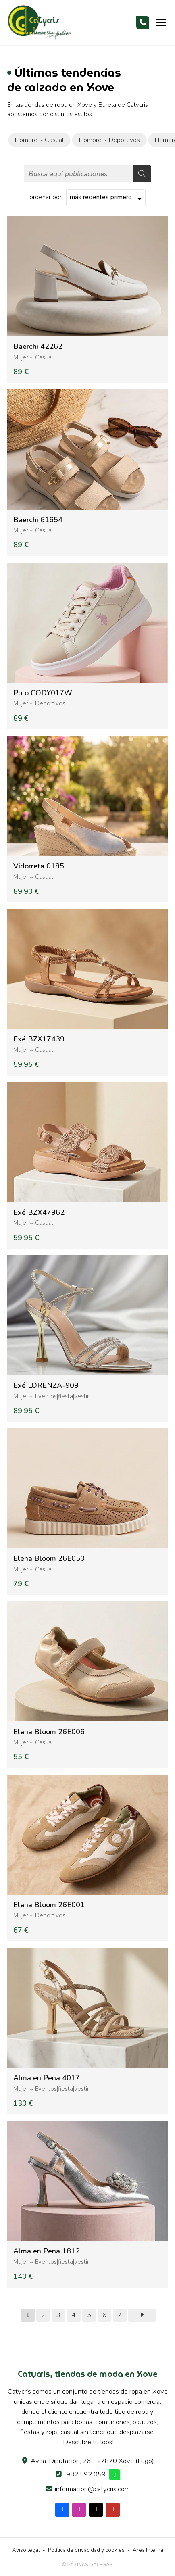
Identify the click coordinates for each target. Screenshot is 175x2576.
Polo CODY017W (42, 693)
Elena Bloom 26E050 (49, 1558)
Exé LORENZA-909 (46, 1385)
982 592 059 (86, 2474)
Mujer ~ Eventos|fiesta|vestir (51, 1396)
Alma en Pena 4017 (46, 2078)
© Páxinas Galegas (87, 2565)
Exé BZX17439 (39, 1039)
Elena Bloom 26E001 (49, 1905)
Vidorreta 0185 (38, 866)
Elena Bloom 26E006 (49, 1732)
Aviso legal (26, 2550)
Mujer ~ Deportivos (39, 703)
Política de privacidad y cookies (86, 2550)
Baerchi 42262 (37, 346)
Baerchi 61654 (37, 520)
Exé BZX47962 (39, 1212)
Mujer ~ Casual (33, 357)
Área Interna (148, 2550)
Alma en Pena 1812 (46, 2251)
